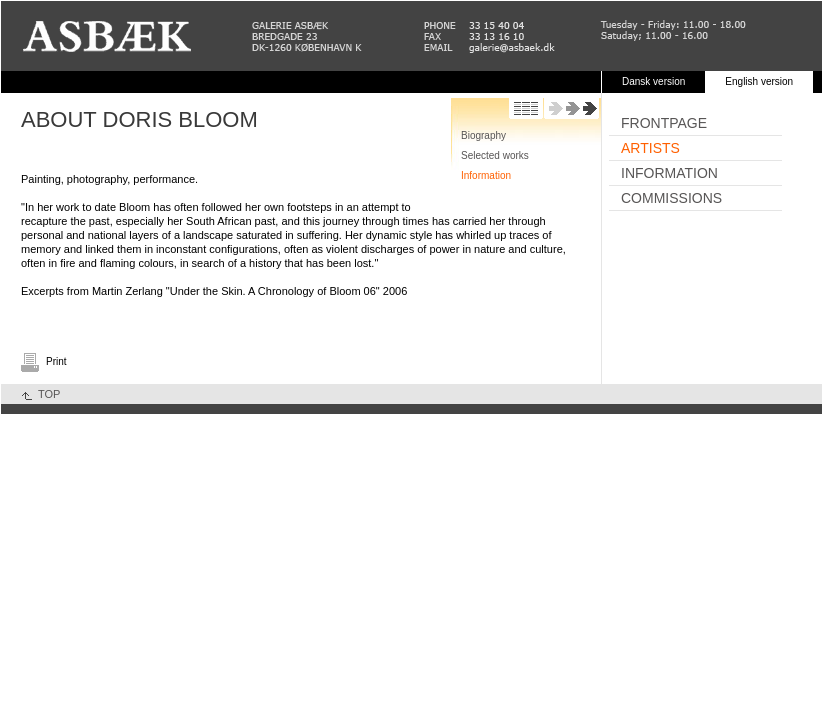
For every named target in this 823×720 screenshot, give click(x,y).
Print (56, 361)
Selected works (495, 155)
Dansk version (653, 81)
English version (759, 81)
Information (486, 175)
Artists (650, 148)
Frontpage (664, 123)
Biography (483, 135)
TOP (49, 394)
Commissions (671, 198)
